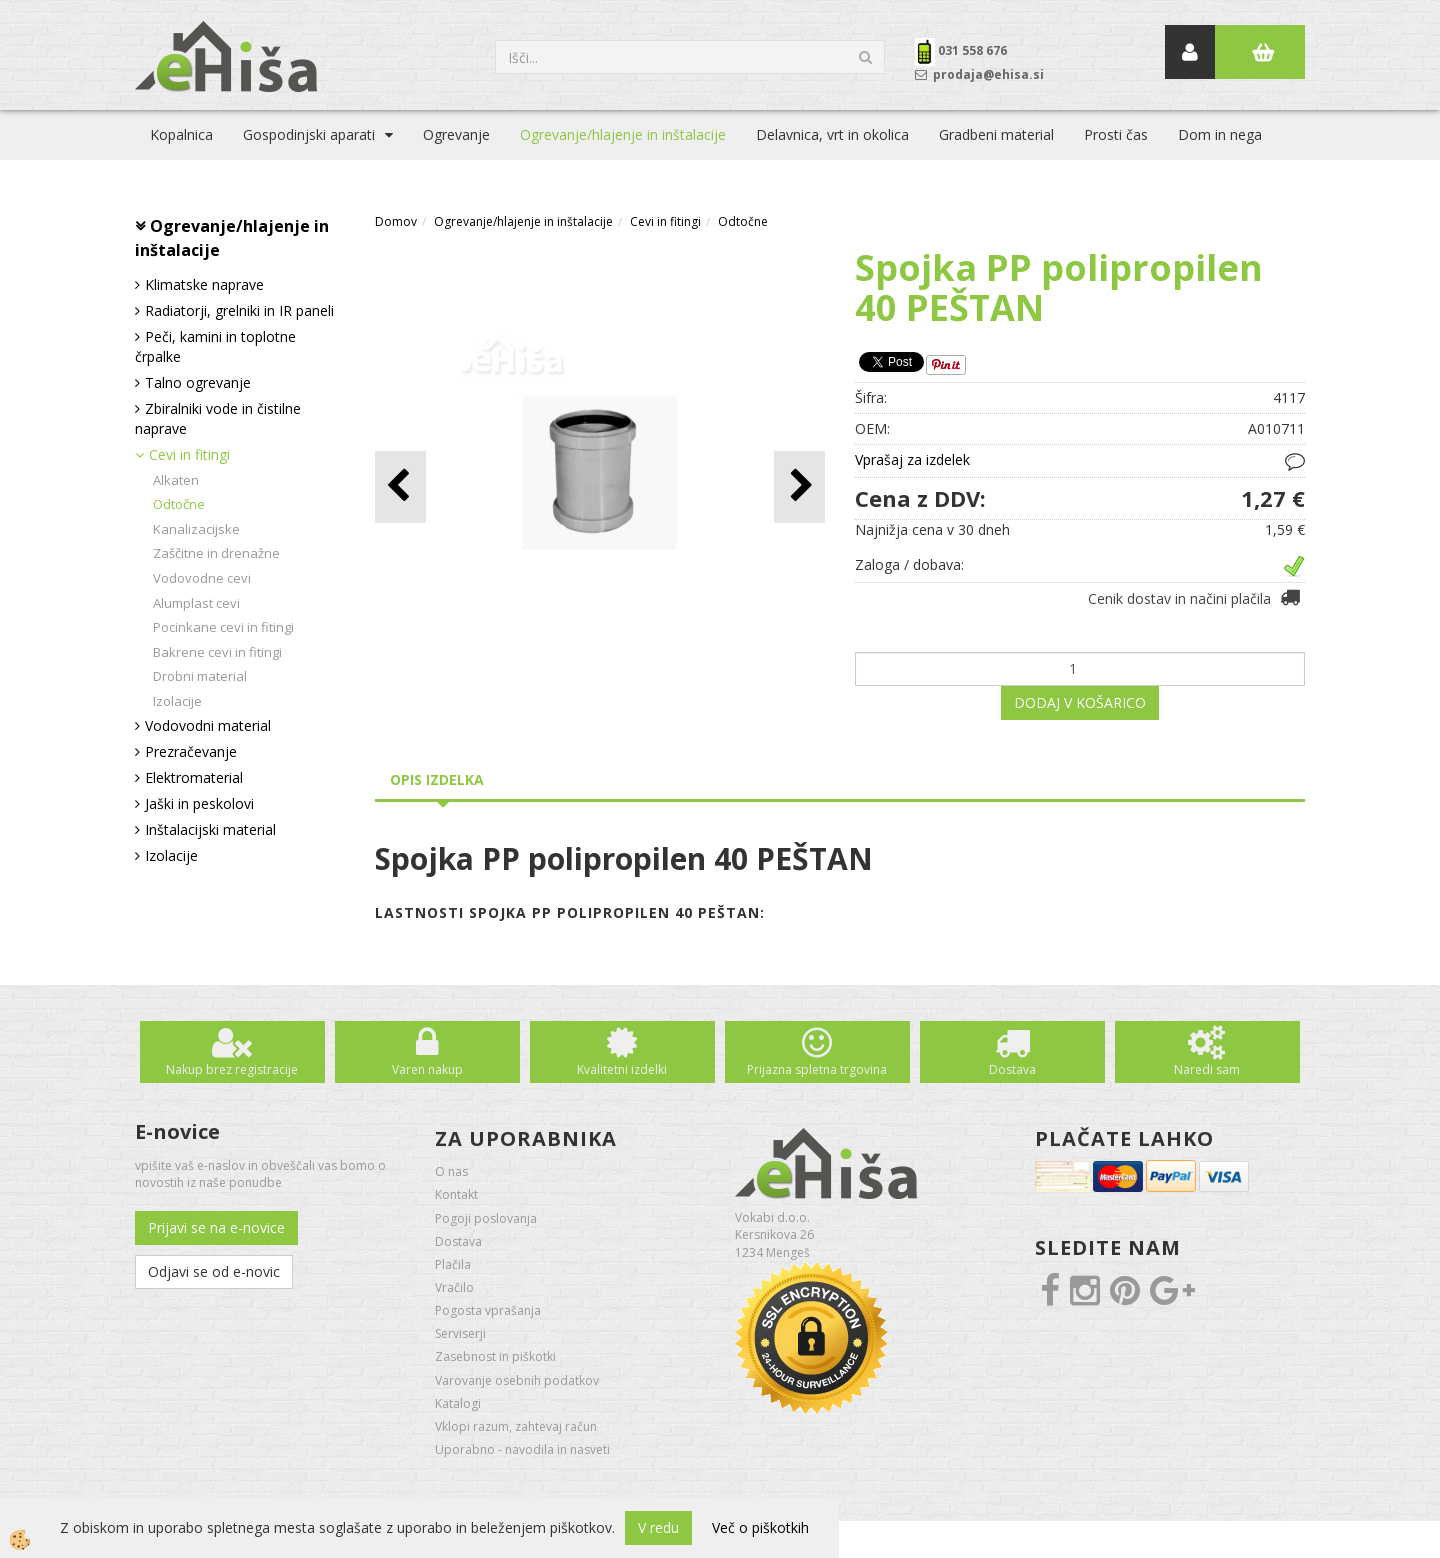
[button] (799, 486)
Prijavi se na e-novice (216, 1227)
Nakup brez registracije (232, 1069)
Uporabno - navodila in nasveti (522, 1449)
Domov (396, 221)
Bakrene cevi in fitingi (217, 652)
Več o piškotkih (760, 1527)
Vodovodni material (208, 725)
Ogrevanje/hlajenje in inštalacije (623, 134)
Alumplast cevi (196, 603)
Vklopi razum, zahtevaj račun (516, 1426)
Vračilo (454, 1287)
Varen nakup (427, 1069)
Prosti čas (1116, 134)
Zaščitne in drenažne (216, 553)
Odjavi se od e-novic (214, 1271)
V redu (658, 1527)
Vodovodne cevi (202, 578)
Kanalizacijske (196, 529)
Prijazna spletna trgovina (817, 1069)
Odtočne (179, 504)
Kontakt (456, 1194)
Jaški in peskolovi (199, 803)
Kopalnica (181, 134)
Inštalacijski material (210, 829)
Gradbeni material (996, 134)
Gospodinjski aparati (309, 134)
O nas (451, 1171)
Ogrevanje (456, 134)
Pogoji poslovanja (486, 1218)
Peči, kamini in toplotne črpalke (215, 346)
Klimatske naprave (204, 284)
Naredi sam (1207, 1069)
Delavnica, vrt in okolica (832, 134)
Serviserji (460, 1333)
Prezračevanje (191, 751)
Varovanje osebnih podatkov (517, 1380)
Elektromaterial (194, 777)
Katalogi (458, 1403)
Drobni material (200, 676)
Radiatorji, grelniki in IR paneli (239, 310)
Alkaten (176, 480)
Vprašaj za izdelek (912, 459)
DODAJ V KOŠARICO (1080, 702)
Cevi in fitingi (189, 454)
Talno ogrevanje (198, 382)
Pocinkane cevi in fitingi (223, 627)
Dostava (1012, 1069)
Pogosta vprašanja (488, 1310)
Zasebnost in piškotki (495, 1356)
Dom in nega (1220, 134)
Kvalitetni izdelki (622, 1069)
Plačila (453, 1264)
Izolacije (177, 701)
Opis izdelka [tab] (437, 779)
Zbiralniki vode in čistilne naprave (218, 418)
